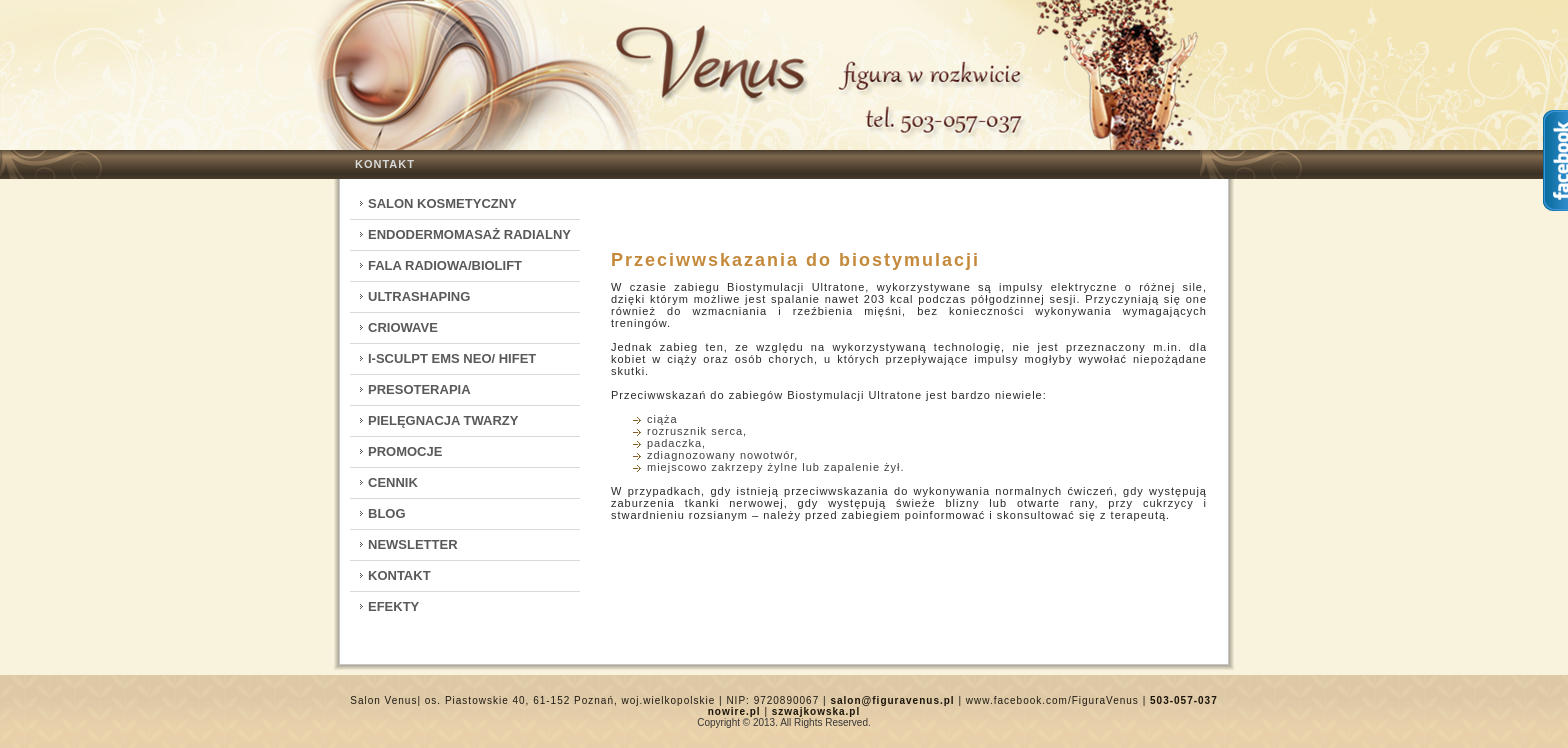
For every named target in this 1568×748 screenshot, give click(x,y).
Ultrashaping (419, 296)
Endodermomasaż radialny (469, 234)
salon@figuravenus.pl (892, 700)
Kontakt (385, 164)
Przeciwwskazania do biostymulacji (795, 260)
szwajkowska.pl (816, 711)
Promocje (405, 451)
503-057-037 (1184, 700)
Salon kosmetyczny (442, 203)
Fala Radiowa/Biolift (445, 265)
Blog (387, 513)
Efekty (393, 606)
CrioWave (403, 327)
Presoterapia (419, 389)
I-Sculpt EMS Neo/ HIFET (452, 358)
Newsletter (413, 544)
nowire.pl (734, 711)
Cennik (393, 482)
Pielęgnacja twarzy (443, 420)
